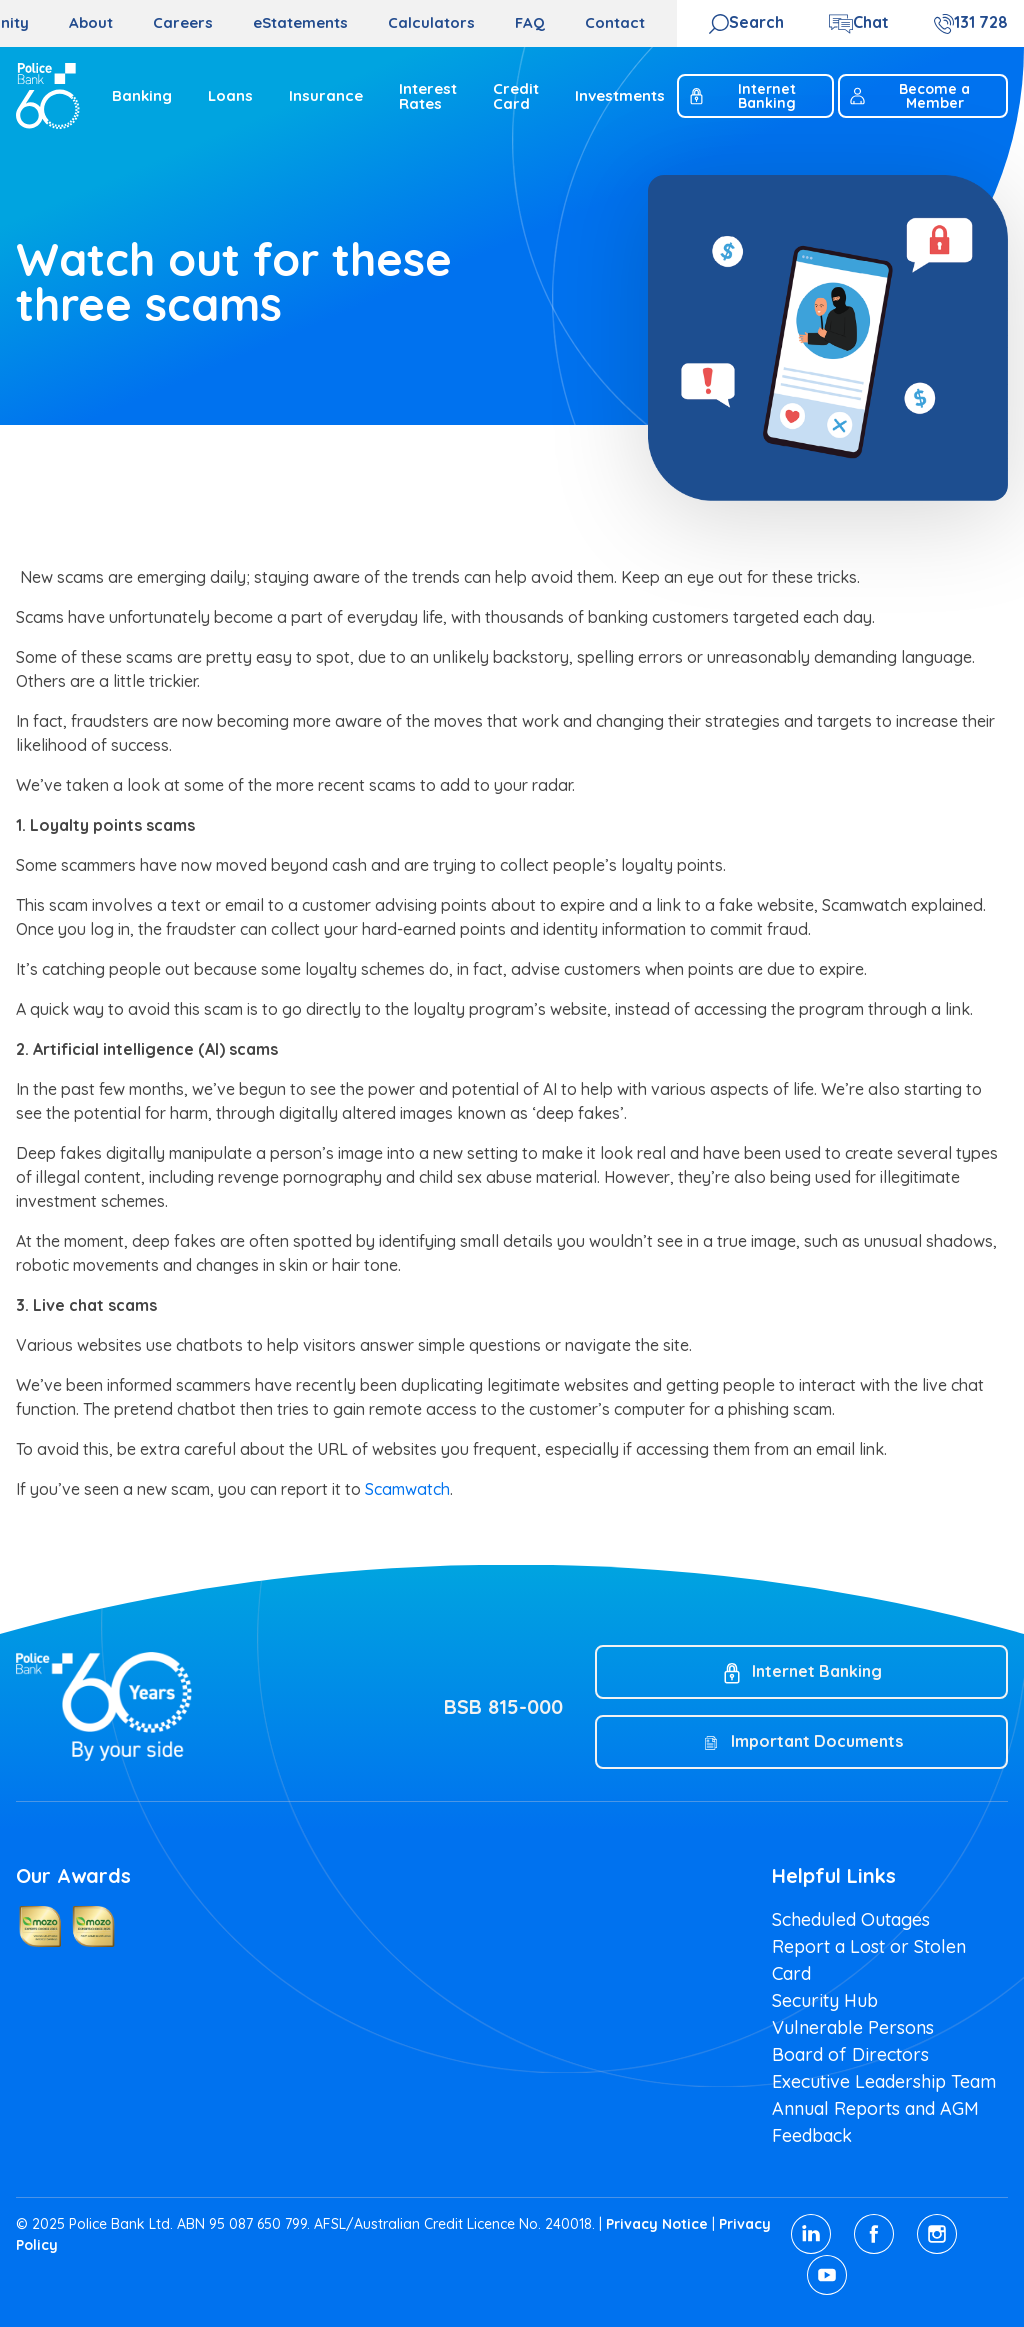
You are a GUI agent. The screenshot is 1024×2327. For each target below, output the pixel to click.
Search (756, 22)
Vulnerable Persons (853, 2027)
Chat (871, 22)
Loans (230, 95)
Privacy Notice (657, 2224)
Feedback (812, 2135)
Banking (142, 95)
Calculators (431, 22)
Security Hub (825, 2000)
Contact (615, 22)
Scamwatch (407, 1489)
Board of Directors (850, 2054)
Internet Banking (741, 96)
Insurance (326, 95)
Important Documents (817, 1741)
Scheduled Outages (851, 1919)
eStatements (300, 22)
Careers (183, 22)
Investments (620, 95)
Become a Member (909, 96)
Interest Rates (428, 96)
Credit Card (516, 96)
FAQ (530, 22)
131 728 (981, 22)
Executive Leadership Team (884, 2081)
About (91, 22)
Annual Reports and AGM (875, 2108)
